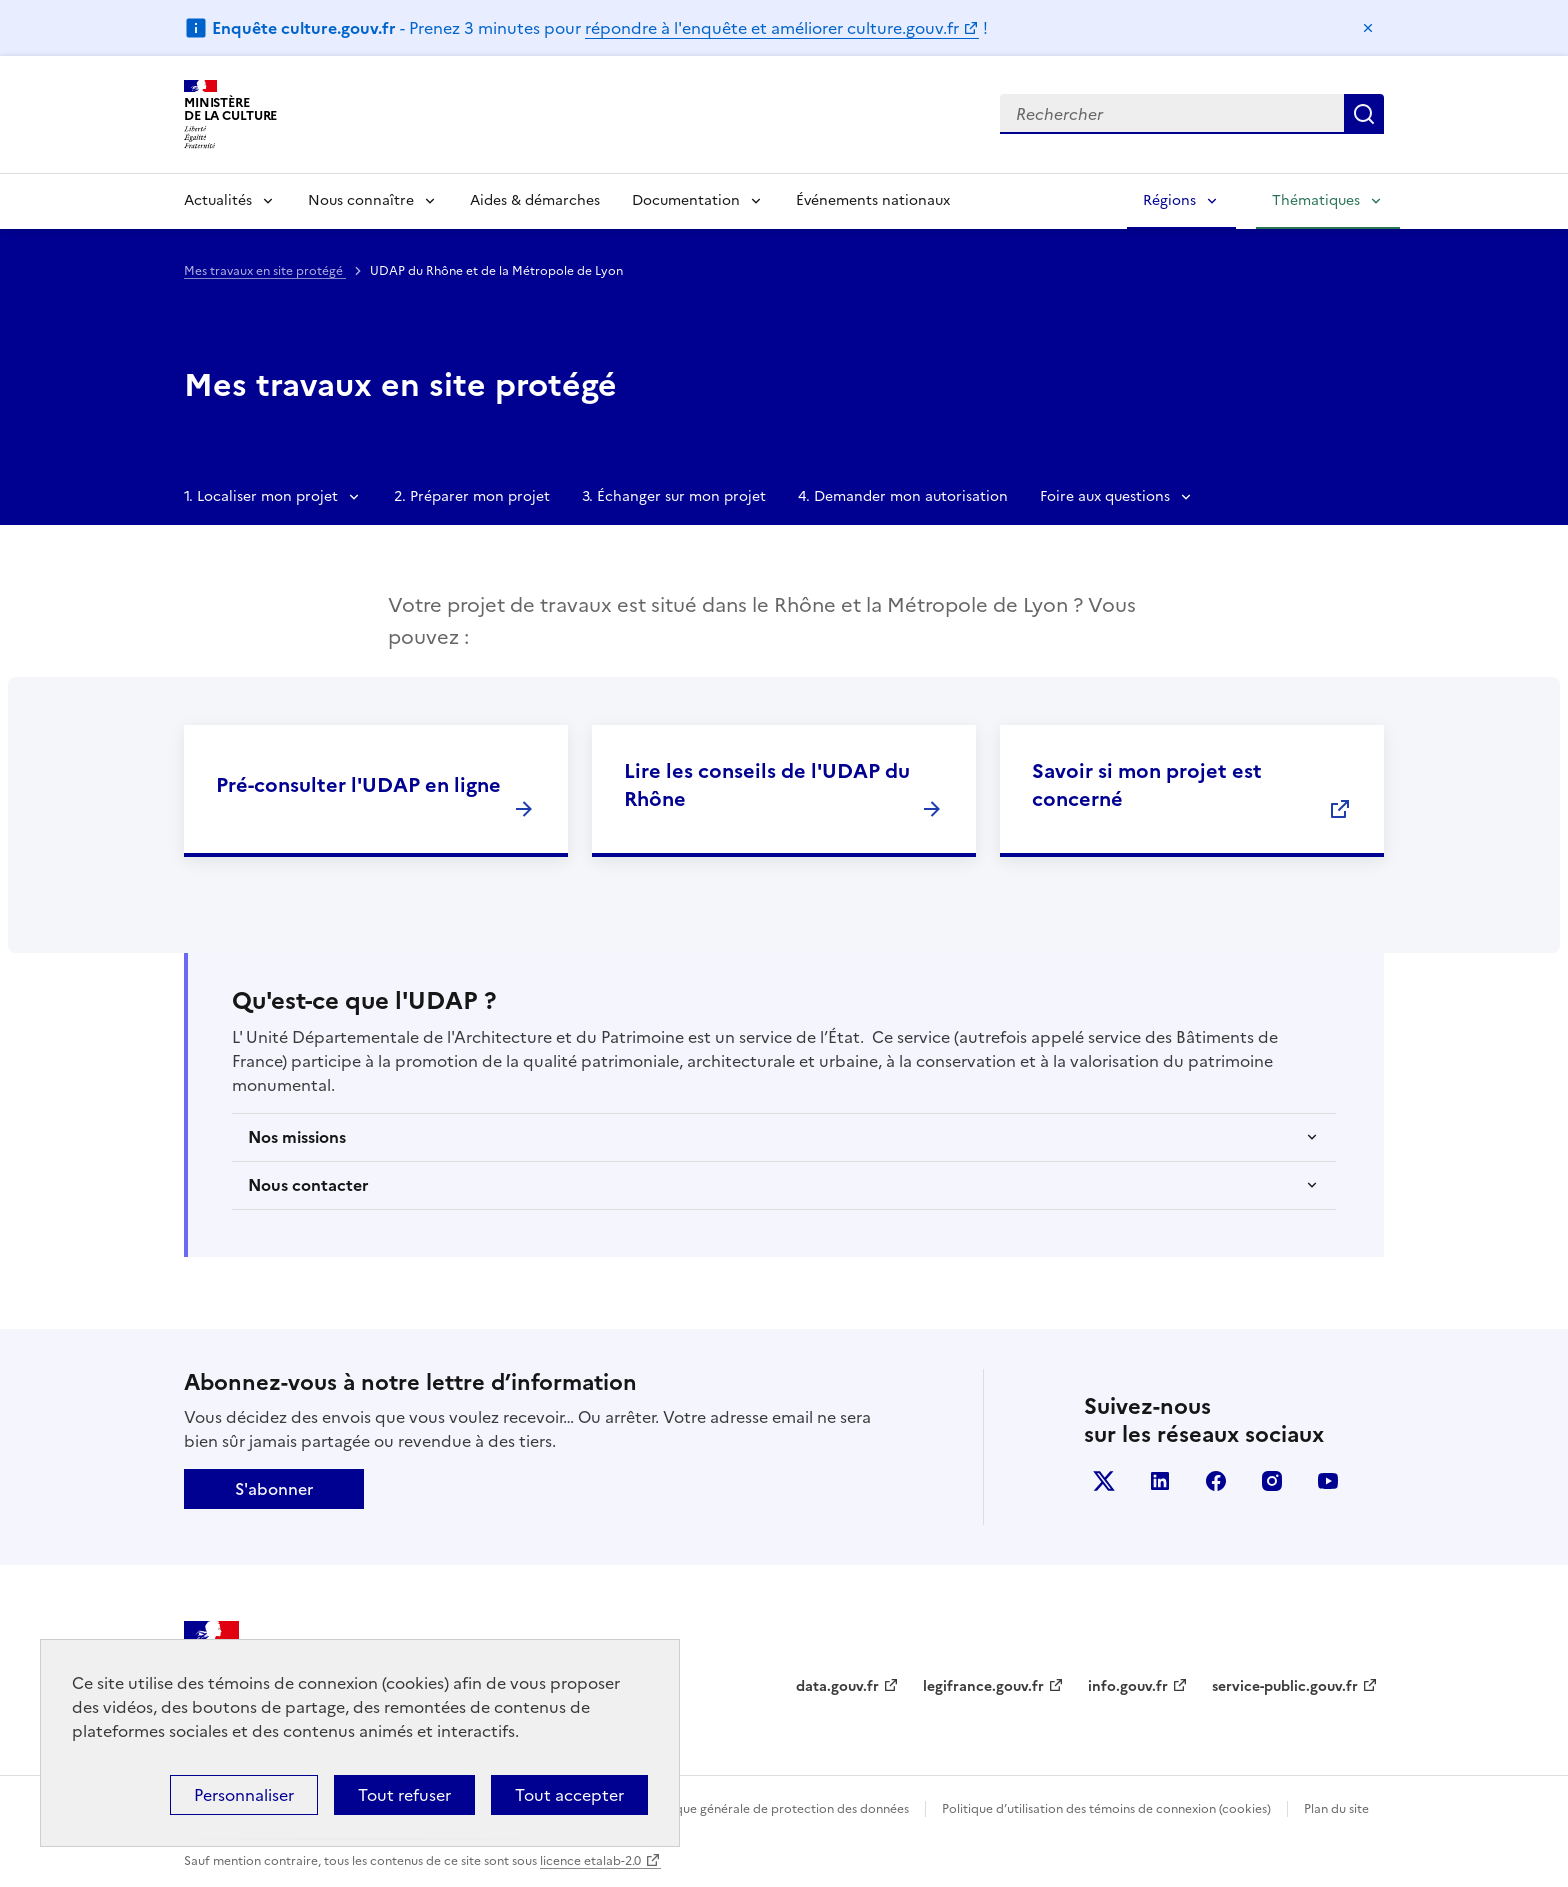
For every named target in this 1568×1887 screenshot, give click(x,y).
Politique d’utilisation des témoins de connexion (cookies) (1106, 1809)
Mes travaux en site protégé (265, 271)
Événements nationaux (873, 200)
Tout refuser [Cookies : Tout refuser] (404, 1795)
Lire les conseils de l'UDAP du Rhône (767, 785)
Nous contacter (308, 1185)
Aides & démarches (535, 200)
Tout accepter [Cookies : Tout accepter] (569, 1795)
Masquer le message (1368, 28)
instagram (1272, 1481)
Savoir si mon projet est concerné (1147, 785)
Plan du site (1336, 1809)
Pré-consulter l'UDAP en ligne (358, 785)
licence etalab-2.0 (590, 1861)
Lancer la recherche (1364, 114)
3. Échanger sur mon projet (674, 496)
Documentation (686, 200)
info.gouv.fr (1128, 1686)
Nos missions (297, 1137)
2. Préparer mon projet (472, 496)
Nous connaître (361, 200)
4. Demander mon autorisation (903, 496)
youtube (1328, 1481)
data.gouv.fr (837, 1686)
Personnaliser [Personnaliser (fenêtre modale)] (244, 1795)
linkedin (1160, 1481)
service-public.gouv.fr (1285, 1686)
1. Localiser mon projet (261, 496)
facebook (1216, 1481)
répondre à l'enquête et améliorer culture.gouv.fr (772, 28)
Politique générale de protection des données (777, 1809)
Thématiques (1316, 200)
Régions (1169, 200)
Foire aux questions (1105, 496)
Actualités (218, 200)
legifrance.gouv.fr (983, 1686)
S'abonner (274, 1489)
